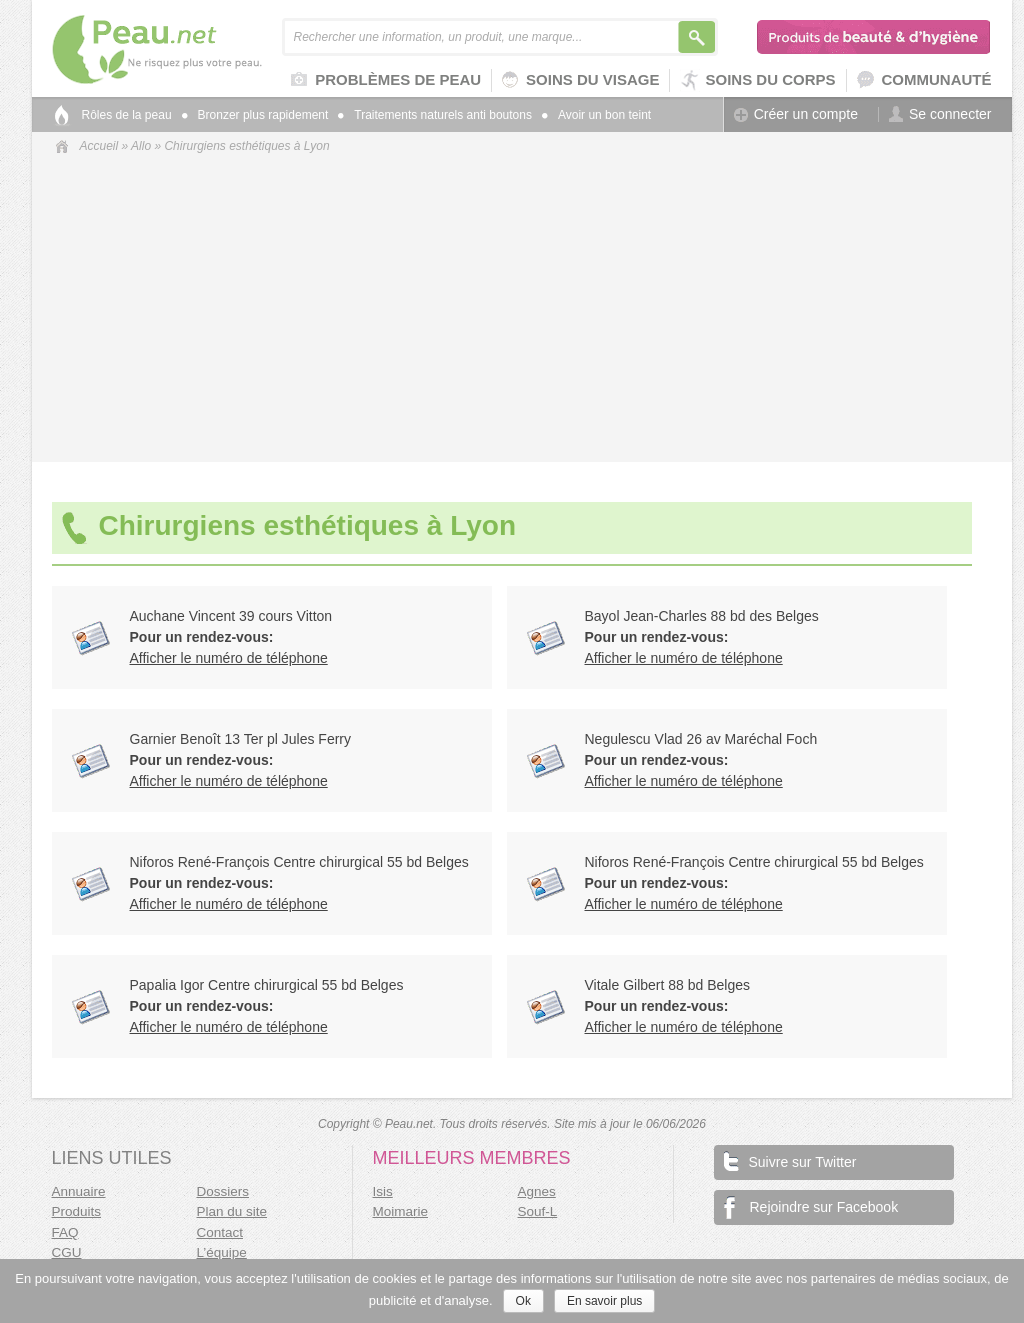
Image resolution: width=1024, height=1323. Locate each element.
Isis (383, 1191)
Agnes (537, 1191)
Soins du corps (757, 80)
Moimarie (401, 1211)
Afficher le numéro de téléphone (229, 658)
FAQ (65, 1232)
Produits (77, 1211)
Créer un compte (796, 114)
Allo (141, 146)
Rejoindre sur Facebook (811, 1207)
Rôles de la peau (127, 115)
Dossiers (223, 1191)
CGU (67, 1252)
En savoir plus (604, 1301)
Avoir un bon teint (596, 115)
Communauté (924, 80)
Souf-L (538, 1211)
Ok (523, 1301)
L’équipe (222, 1252)
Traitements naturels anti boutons (435, 115)
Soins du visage (580, 80)
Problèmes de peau (386, 81)
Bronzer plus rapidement (255, 115)
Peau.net (189, 49)
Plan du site (232, 1211)
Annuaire (79, 1191)
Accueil (99, 146)
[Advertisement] (522, 306)
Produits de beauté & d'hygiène (874, 37)
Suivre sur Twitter (790, 1160)
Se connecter (940, 114)
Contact (220, 1232)
